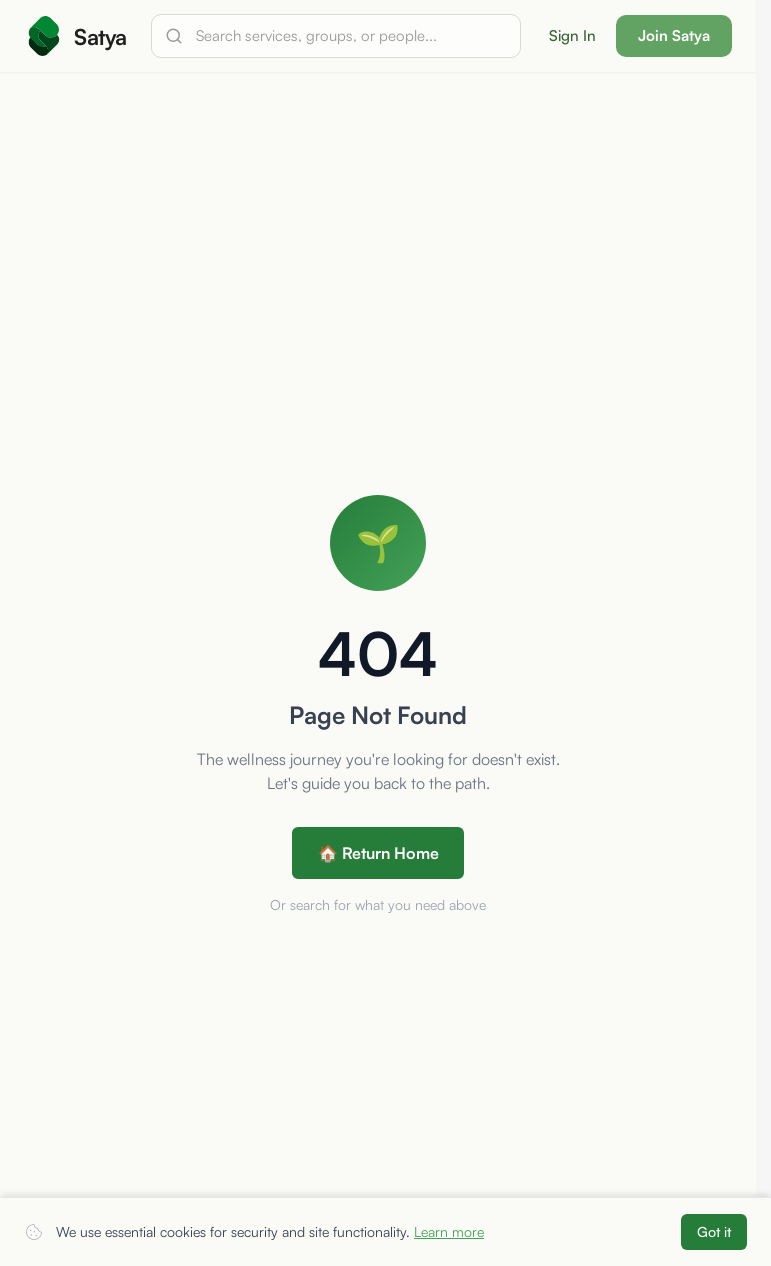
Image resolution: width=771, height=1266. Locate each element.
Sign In (572, 35)
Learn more (449, 1231)
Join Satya (674, 35)
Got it (714, 1231)
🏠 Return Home (378, 853)
